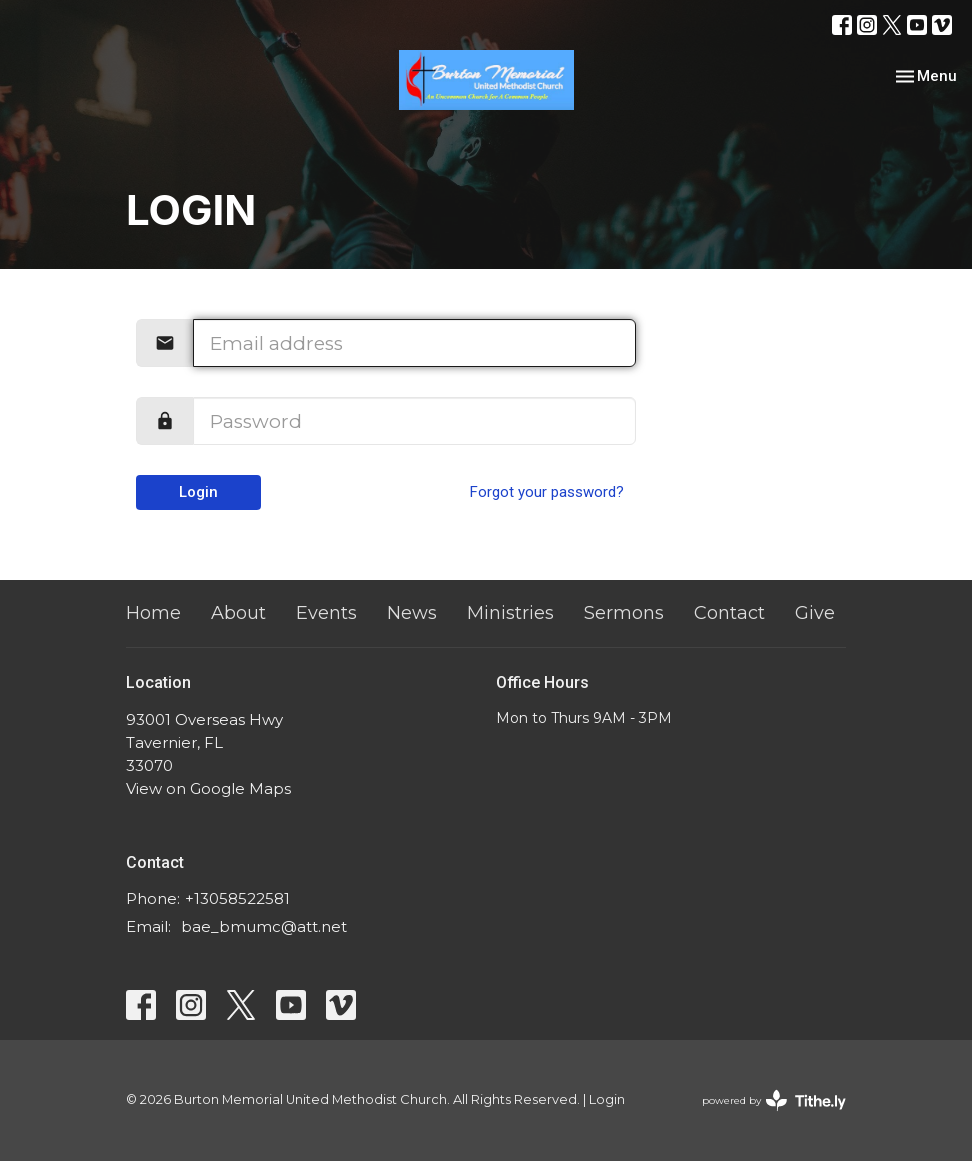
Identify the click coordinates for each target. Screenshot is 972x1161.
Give (815, 613)
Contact (729, 613)
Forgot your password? (547, 492)
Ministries (510, 613)
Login (198, 492)
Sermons (624, 613)
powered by (774, 1100)
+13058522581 (237, 898)
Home (153, 613)
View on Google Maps (208, 788)
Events (326, 613)
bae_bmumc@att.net (264, 926)
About (238, 613)
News (412, 613)
